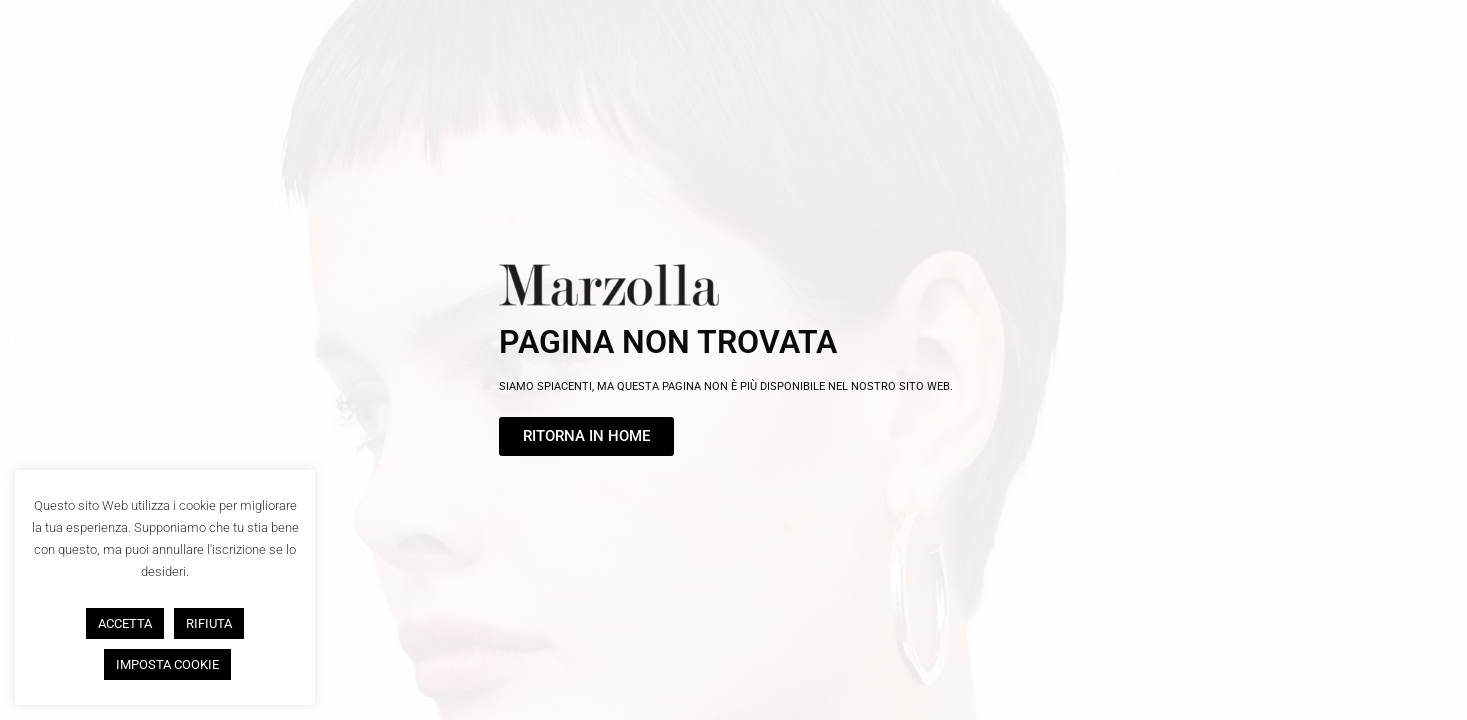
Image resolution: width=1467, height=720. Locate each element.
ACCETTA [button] (125, 623)
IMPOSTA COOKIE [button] (167, 664)
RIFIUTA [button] (209, 623)
